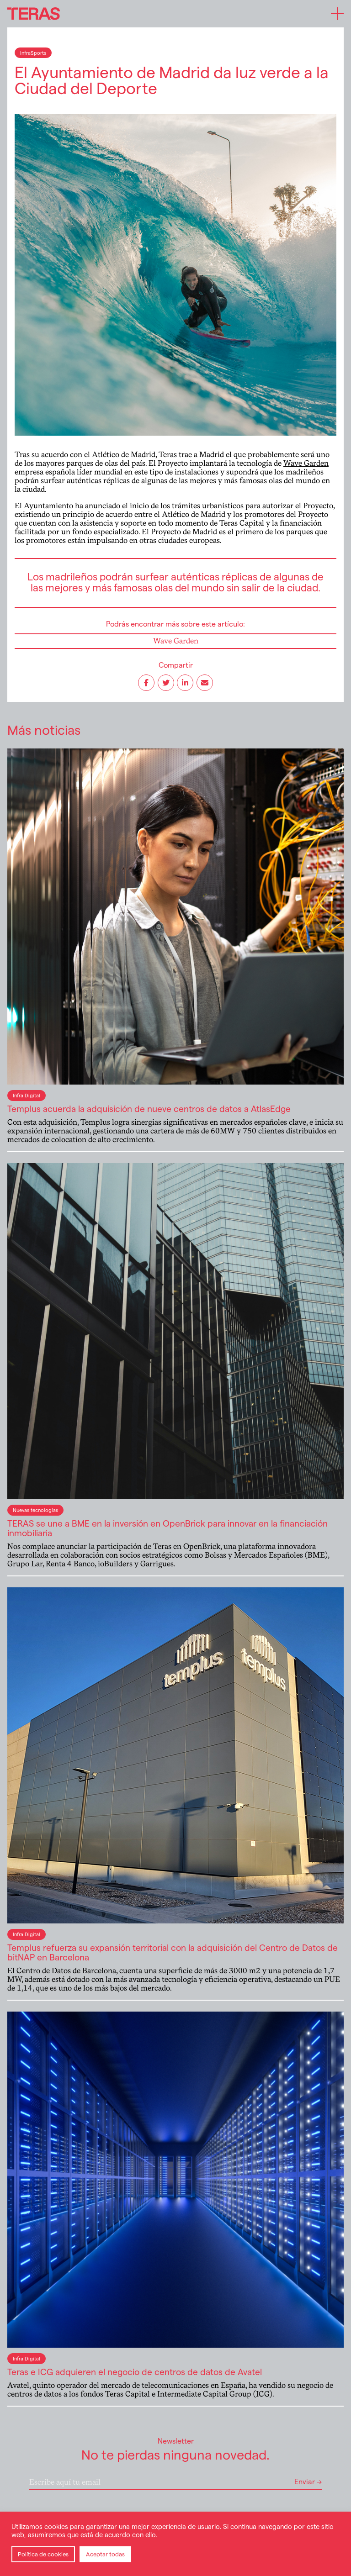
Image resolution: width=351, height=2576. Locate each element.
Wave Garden (306, 463)
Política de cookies (43, 2554)
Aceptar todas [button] (105, 2554)
